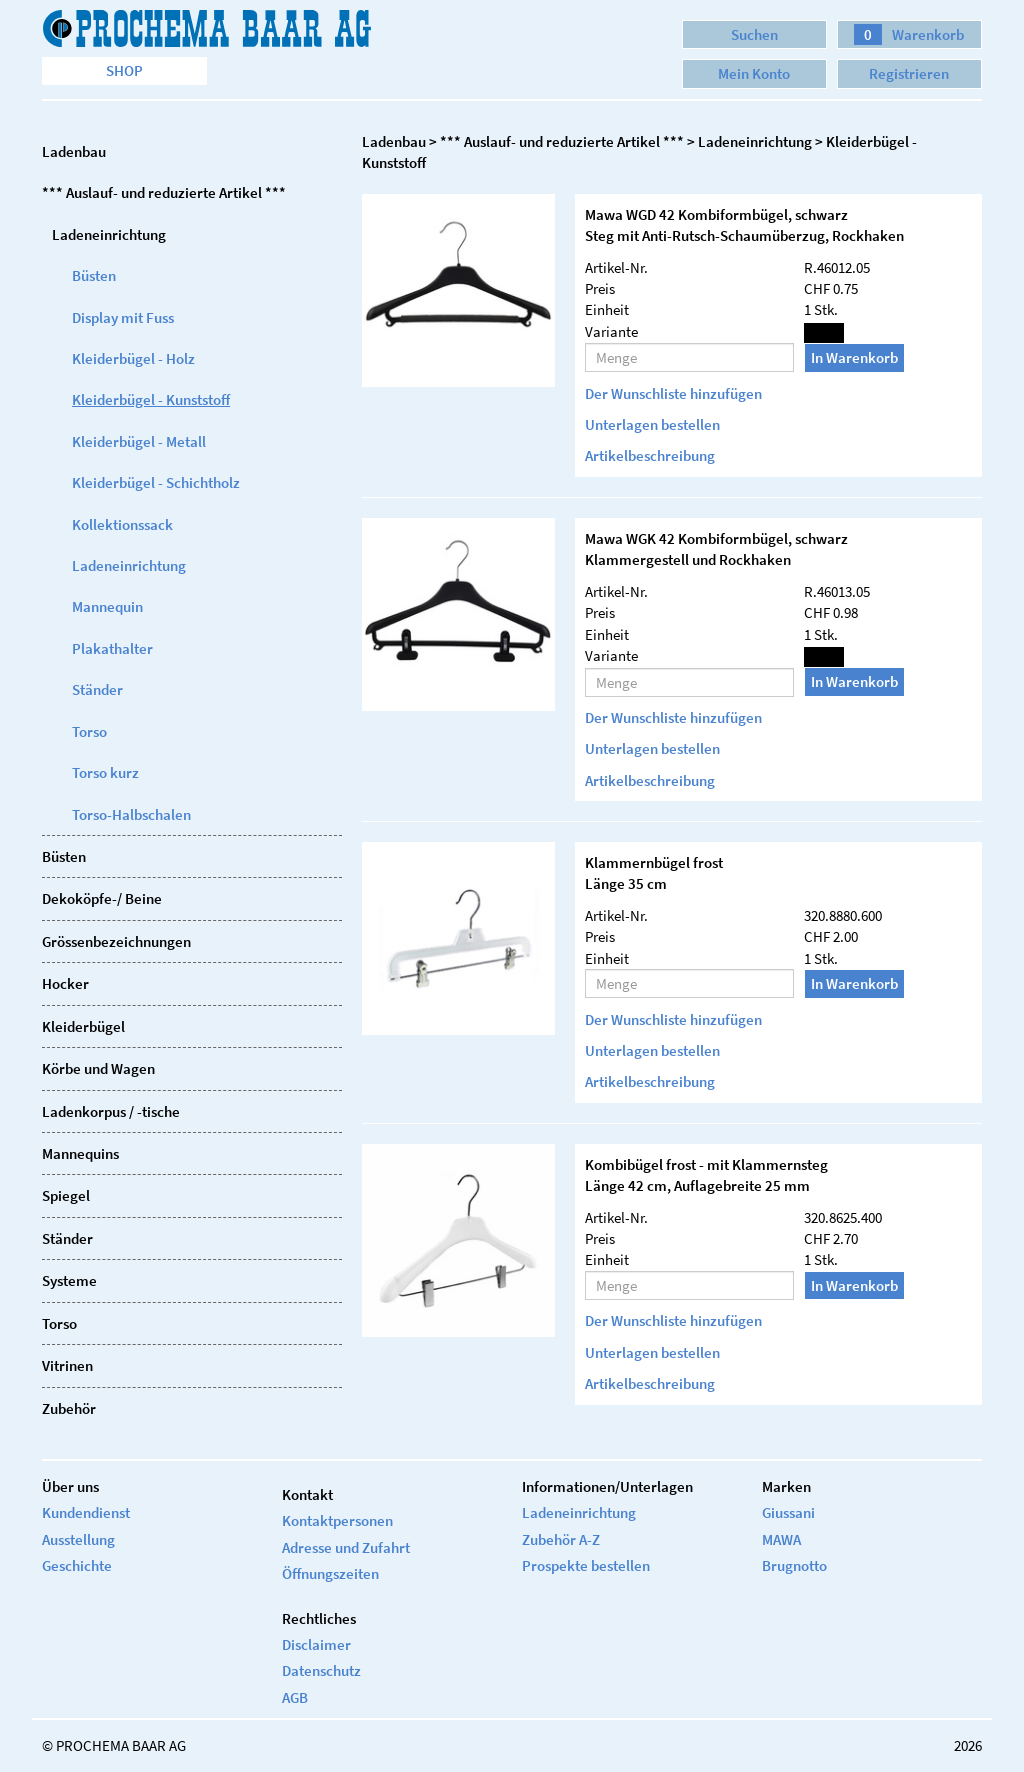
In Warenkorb (854, 357)
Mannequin (107, 606)
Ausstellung (78, 1539)
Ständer (97, 689)
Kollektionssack (122, 524)
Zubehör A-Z (561, 1539)
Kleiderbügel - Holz (133, 358)
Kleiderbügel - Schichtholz (156, 482)
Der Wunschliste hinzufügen (673, 393)
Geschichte (77, 1565)
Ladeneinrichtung (129, 565)
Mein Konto (754, 73)
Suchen (754, 34)
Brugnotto (794, 1565)
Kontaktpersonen (337, 1520)
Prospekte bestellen (586, 1565)
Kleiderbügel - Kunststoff (151, 399)
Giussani (788, 1512)
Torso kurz (105, 772)
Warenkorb (909, 34)
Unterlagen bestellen (652, 424)
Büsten (94, 275)
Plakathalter (112, 648)
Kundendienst (86, 1512)
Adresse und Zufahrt (346, 1547)
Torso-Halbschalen (131, 814)
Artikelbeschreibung (650, 455)
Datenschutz (321, 1670)
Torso (89, 731)
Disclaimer (316, 1644)
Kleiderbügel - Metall (139, 441)
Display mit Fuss (123, 317)
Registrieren (909, 73)
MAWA (781, 1539)
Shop (124, 70)
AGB (295, 1697)
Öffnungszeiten (330, 1573)
